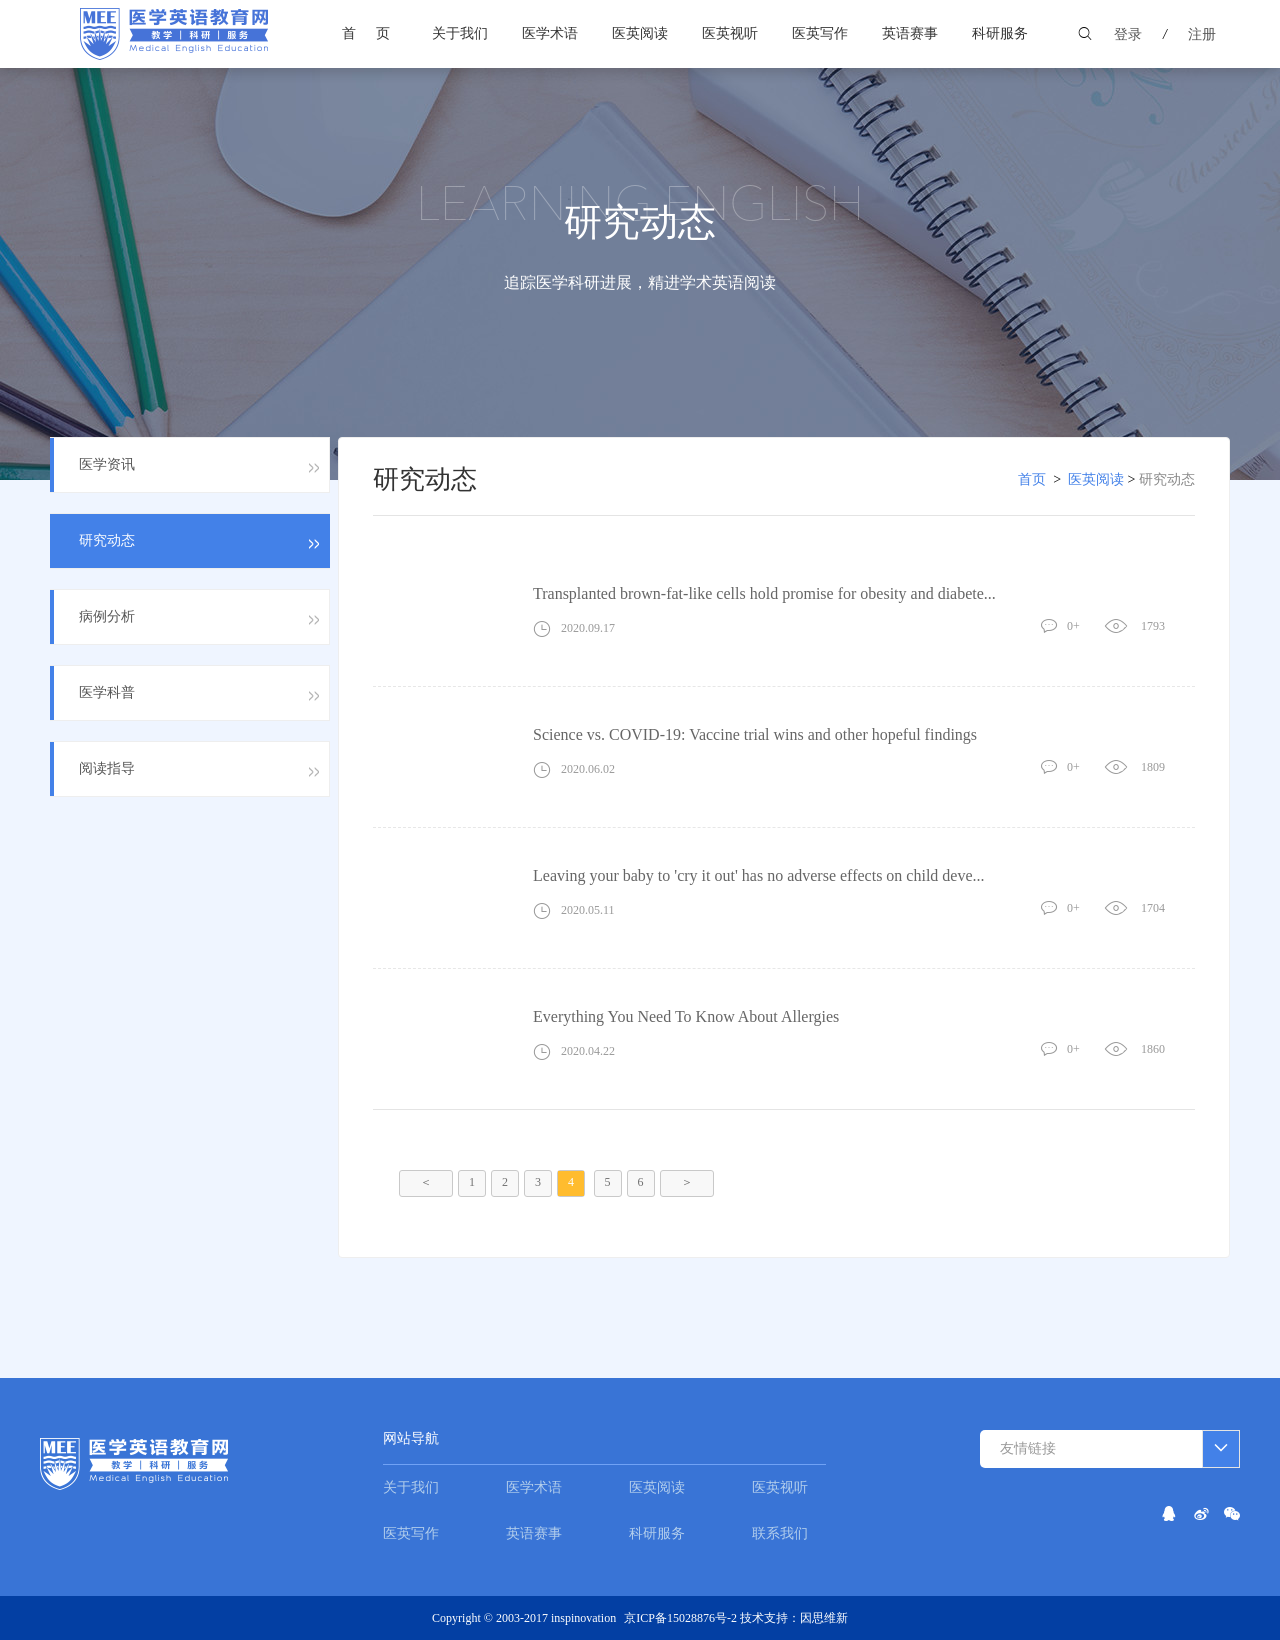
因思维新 (824, 1618)
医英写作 (820, 33)
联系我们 (780, 1533)
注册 (1202, 34)
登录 (1128, 34)
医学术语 (550, 33)
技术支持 (764, 1618)
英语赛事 (910, 33)
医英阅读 (640, 33)
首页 (376, 33)
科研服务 (1000, 33)
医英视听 (730, 33)
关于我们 (460, 33)
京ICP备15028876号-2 (682, 1618)
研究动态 (1167, 479)
